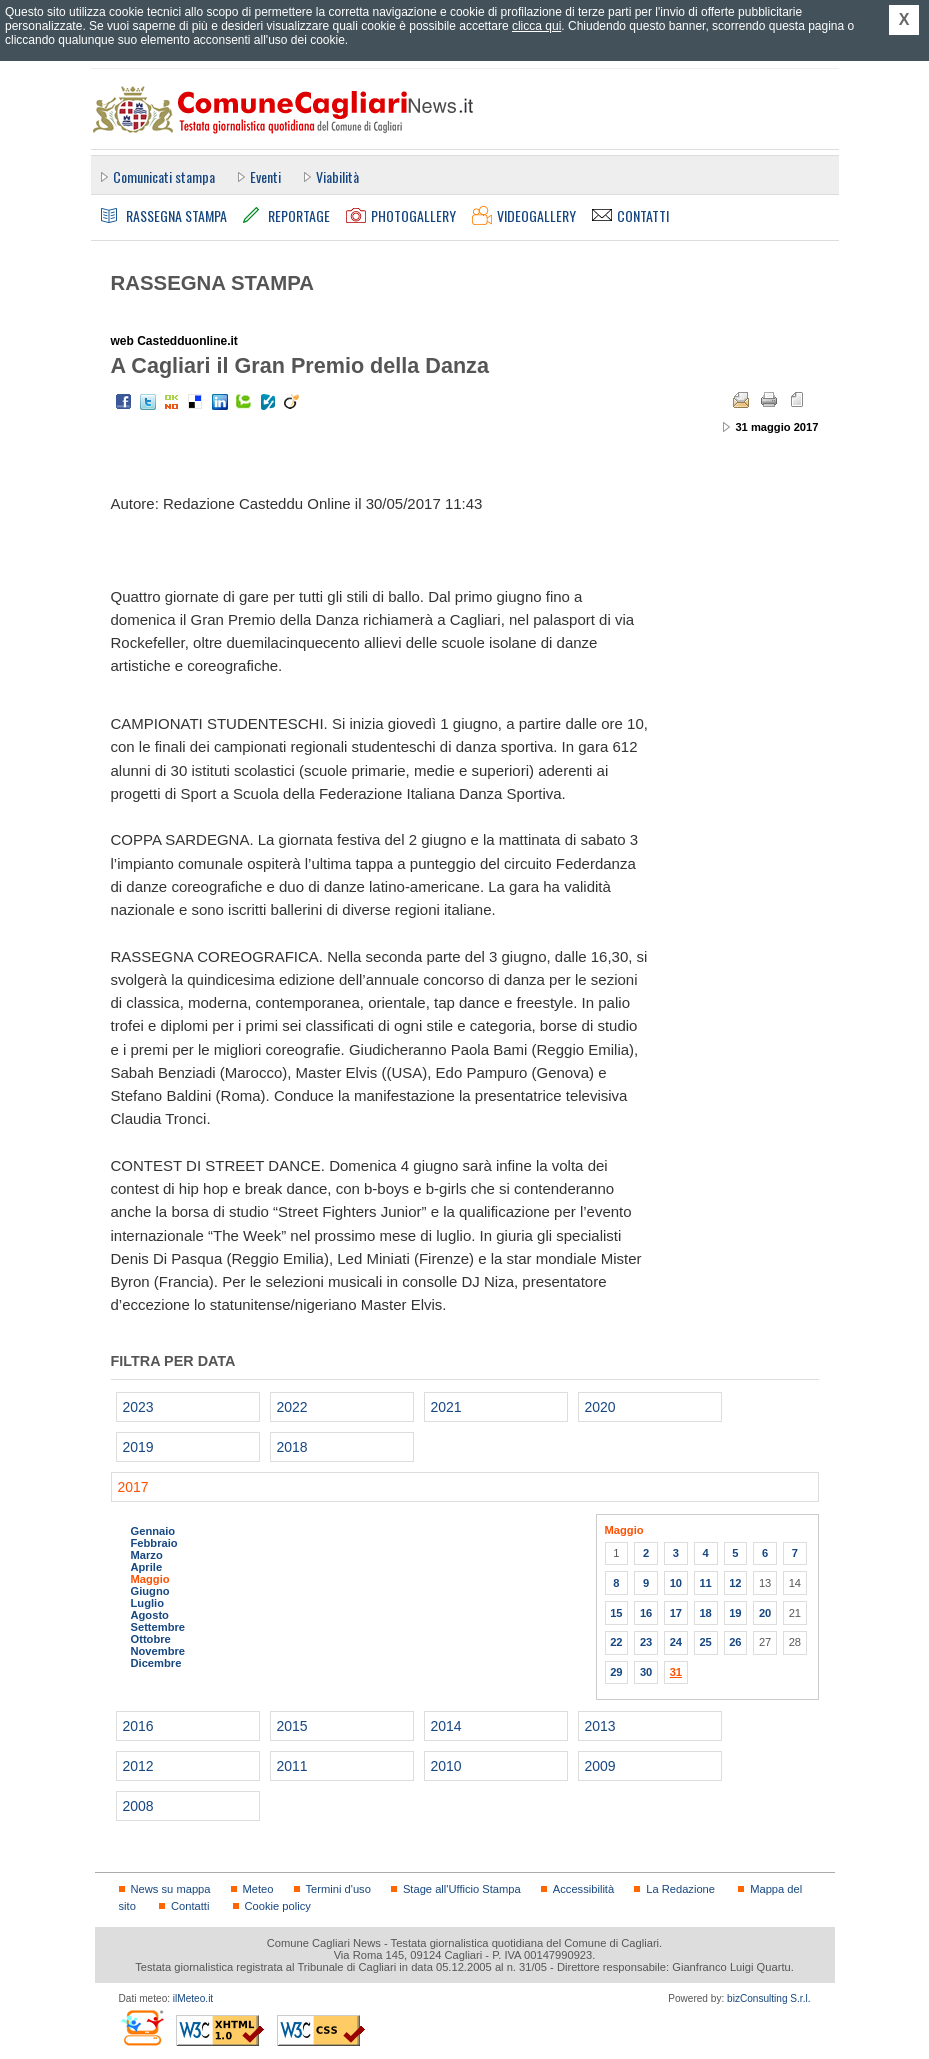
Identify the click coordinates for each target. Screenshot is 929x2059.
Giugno (150, 1591)
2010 (446, 1766)
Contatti (190, 1906)
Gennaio (153, 1531)
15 (616, 1613)
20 (765, 1613)
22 (616, 1642)
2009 (600, 1766)
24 (676, 1642)
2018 (292, 1447)
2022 (292, 1407)
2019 (138, 1447)
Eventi (265, 176)
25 (705, 1642)
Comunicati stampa (164, 176)
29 (616, 1672)
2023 (138, 1407)
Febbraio (154, 1543)
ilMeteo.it (193, 1998)
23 (646, 1642)
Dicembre (156, 1663)
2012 (138, 1766)
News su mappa (171, 1889)
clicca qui (536, 26)
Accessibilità (583, 1889)
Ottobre (151, 1639)
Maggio (150, 1579)
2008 (138, 1806)
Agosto (150, 1615)
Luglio (147, 1603)
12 (735, 1583)
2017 (133, 1487)
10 (676, 1583)
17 (676, 1613)
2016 (138, 1726)
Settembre (158, 1627)
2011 (292, 1766)
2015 (292, 1726)
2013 (600, 1726)
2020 (600, 1407)
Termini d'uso (338, 1889)
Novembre (158, 1651)
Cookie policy (278, 1906)
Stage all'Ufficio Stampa (462, 1889)
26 (735, 1642)
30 (646, 1672)
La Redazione (680, 1889)
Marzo (147, 1555)
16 (646, 1613)
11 (705, 1583)
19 (735, 1613)
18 (705, 1613)
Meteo (258, 1889)
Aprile (147, 1567)
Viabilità (337, 176)
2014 (446, 1726)
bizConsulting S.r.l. (768, 1998)
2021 (446, 1407)
